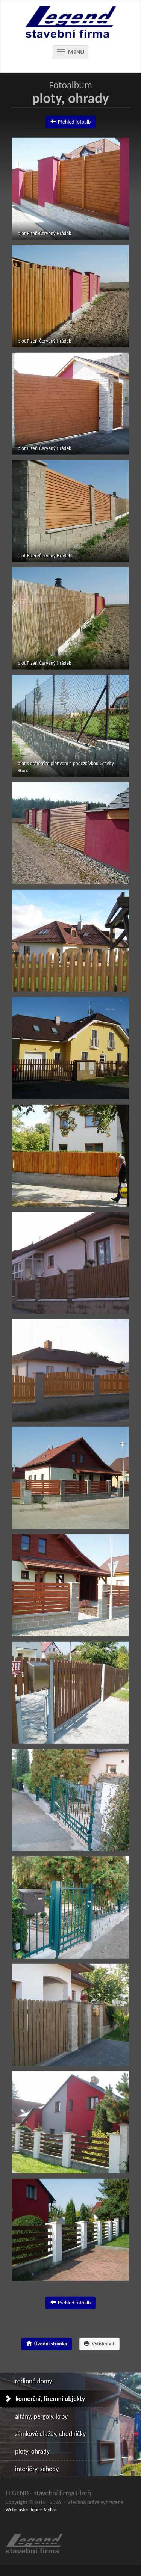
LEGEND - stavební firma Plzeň (48, 2492)
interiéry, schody (37, 2469)
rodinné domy (33, 2381)
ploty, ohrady (32, 2451)
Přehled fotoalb (70, 121)
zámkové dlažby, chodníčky (50, 2434)
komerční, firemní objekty (50, 2399)
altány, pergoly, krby (41, 2416)
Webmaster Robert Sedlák (31, 2509)
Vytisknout (99, 2343)
